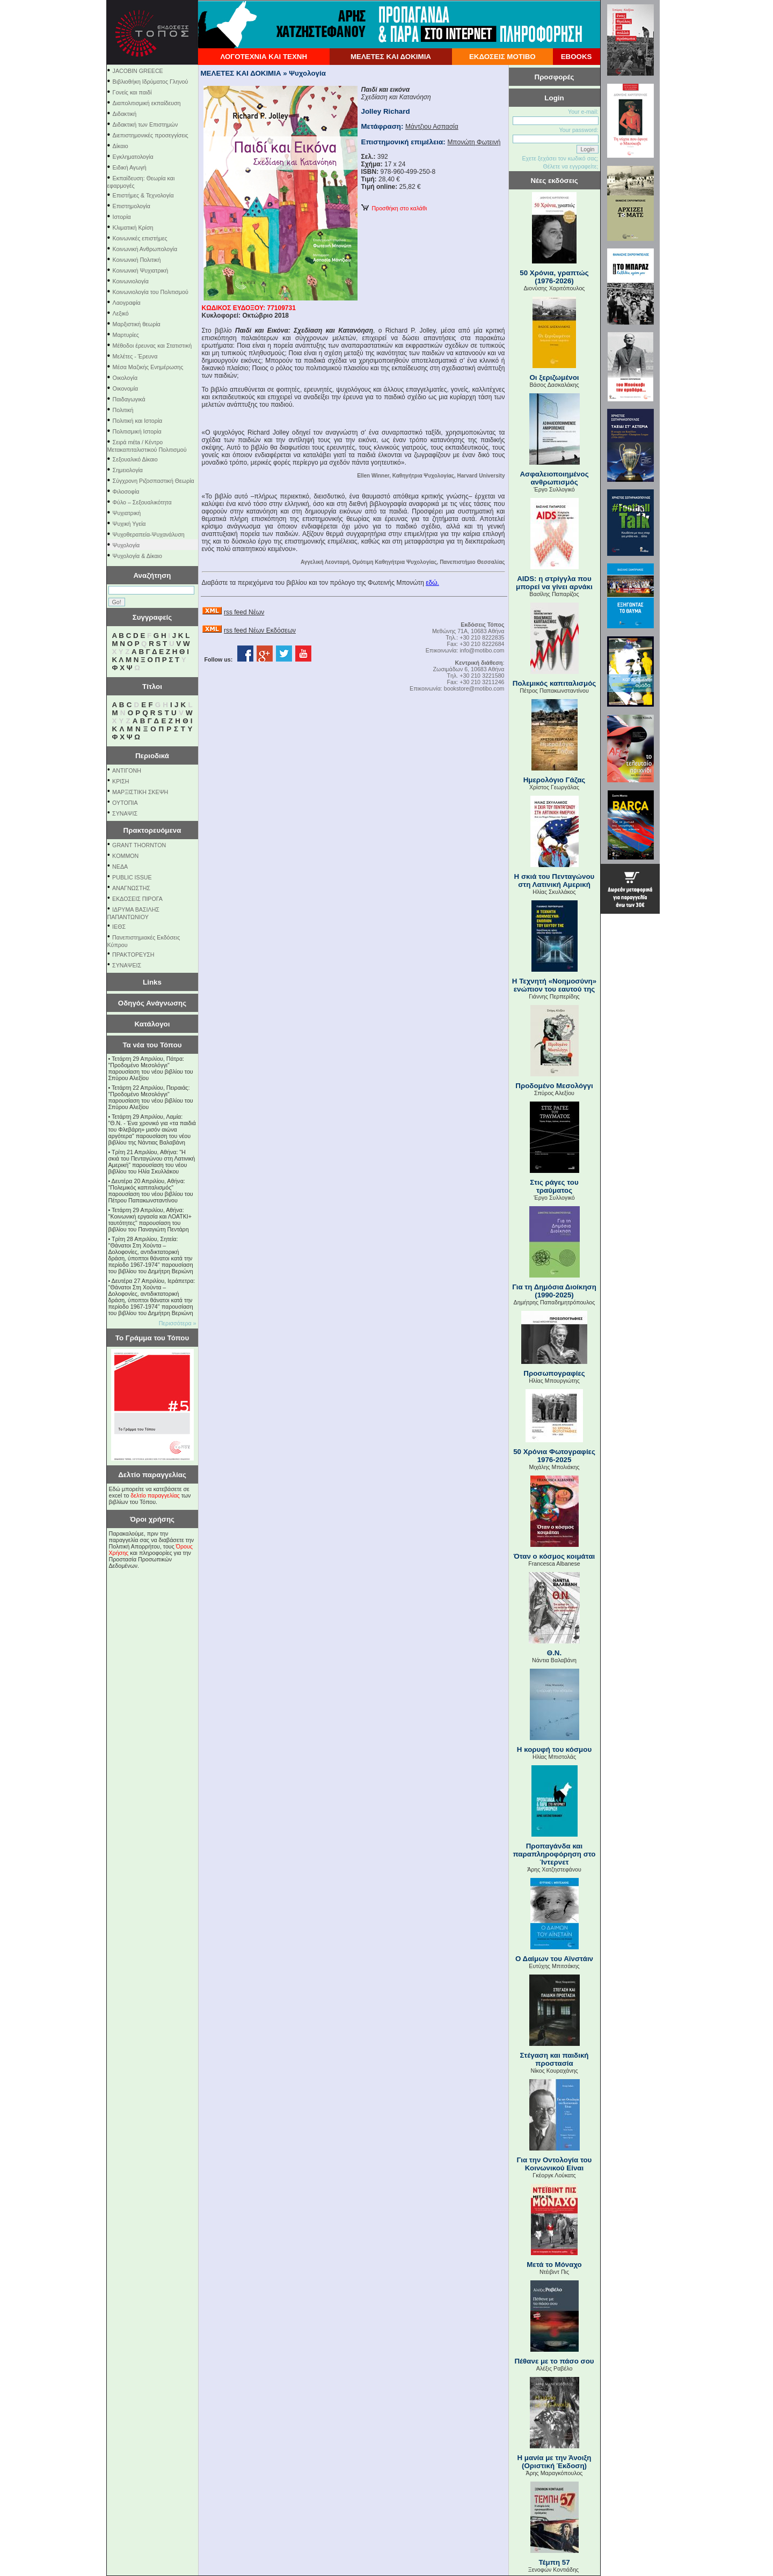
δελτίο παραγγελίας (154, 1495)
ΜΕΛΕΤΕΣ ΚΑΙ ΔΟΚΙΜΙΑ (391, 57)
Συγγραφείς (152, 617)
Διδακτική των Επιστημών (145, 124)
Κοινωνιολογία (131, 281)
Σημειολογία (128, 470)
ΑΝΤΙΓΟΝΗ (126, 770)
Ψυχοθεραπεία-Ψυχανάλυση (149, 534)
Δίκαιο (120, 146)
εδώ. (432, 582)
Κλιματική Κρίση (133, 227)
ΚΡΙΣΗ (120, 781)
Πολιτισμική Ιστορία (137, 431)
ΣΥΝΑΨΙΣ (124, 813)
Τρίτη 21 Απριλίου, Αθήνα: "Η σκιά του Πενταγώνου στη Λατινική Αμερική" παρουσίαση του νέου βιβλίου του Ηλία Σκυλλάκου (151, 1162)
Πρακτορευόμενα (152, 830)
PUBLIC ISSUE (131, 877)
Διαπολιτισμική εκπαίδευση (147, 103)
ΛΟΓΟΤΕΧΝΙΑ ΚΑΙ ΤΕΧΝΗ (263, 57)
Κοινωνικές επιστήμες (140, 238)
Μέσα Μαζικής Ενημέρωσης (148, 367)
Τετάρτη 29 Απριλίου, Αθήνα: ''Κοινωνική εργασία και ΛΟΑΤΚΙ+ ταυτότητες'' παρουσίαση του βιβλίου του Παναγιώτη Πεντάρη (150, 1219)
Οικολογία (125, 378)
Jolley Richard (385, 111)
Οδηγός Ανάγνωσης (152, 1003)
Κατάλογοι (152, 1024)
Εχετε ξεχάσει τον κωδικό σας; (560, 158)
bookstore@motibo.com (474, 688)
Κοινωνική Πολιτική (137, 259)
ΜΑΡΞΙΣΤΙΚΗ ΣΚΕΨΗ (140, 792)
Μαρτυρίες (126, 335)
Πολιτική (123, 410)
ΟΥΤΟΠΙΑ (124, 802)
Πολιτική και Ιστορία (138, 420)
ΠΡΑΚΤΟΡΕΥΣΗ (133, 954)
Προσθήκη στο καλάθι (394, 208)
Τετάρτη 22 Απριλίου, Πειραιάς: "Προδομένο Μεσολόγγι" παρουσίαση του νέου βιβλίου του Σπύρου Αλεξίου (150, 1097)
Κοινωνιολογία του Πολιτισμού (150, 292)
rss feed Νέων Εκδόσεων (260, 630)
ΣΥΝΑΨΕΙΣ (126, 965)
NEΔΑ (120, 866)
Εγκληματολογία (133, 156)
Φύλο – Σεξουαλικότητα (142, 502)
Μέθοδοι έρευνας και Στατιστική (152, 345)
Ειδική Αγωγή (130, 167)
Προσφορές (554, 77)
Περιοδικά (152, 756)
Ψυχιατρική (127, 513)
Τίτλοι (152, 686)
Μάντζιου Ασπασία (431, 126)
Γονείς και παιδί (132, 92)
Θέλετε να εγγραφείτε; (570, 166)
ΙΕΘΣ (119, 926)
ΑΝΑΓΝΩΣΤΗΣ (131, 888)
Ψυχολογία (126, 545)
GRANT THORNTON (139, 845)
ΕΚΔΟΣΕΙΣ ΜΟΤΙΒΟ (502, 57)
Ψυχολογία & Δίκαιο (137, 556)
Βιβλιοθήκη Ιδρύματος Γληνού (150, 81)
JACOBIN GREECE (138, 71)
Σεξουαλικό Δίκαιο (135, 459)
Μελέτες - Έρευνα (135, 356)
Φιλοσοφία (126, 491)
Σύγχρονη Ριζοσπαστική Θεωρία (153, 481)
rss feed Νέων (244, 612)
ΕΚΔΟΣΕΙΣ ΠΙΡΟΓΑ (137, 899)
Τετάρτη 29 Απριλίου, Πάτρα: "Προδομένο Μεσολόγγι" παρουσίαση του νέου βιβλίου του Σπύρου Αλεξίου (150, 1068)
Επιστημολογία (131, 206)
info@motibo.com (482, 650)
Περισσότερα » (177, 1323)
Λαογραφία (127, 302)
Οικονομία (125, 388)
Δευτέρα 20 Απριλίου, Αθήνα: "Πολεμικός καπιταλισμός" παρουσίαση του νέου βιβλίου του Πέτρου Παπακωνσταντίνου (150, 1190)
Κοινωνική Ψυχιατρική (141, 270)
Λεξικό (121, 313)
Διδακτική (125, 114)
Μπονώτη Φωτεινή (473, 142)
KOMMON (125, 856)
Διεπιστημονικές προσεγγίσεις (150, 135)
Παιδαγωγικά (129, 399)
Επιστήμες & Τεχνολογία (143, 195)
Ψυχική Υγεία (129, 523)
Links (152, 982)
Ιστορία (122, 217)
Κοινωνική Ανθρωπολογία (145, 249)
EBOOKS (576, 57)
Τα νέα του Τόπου (151, 1045)
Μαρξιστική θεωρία (137, 324)
